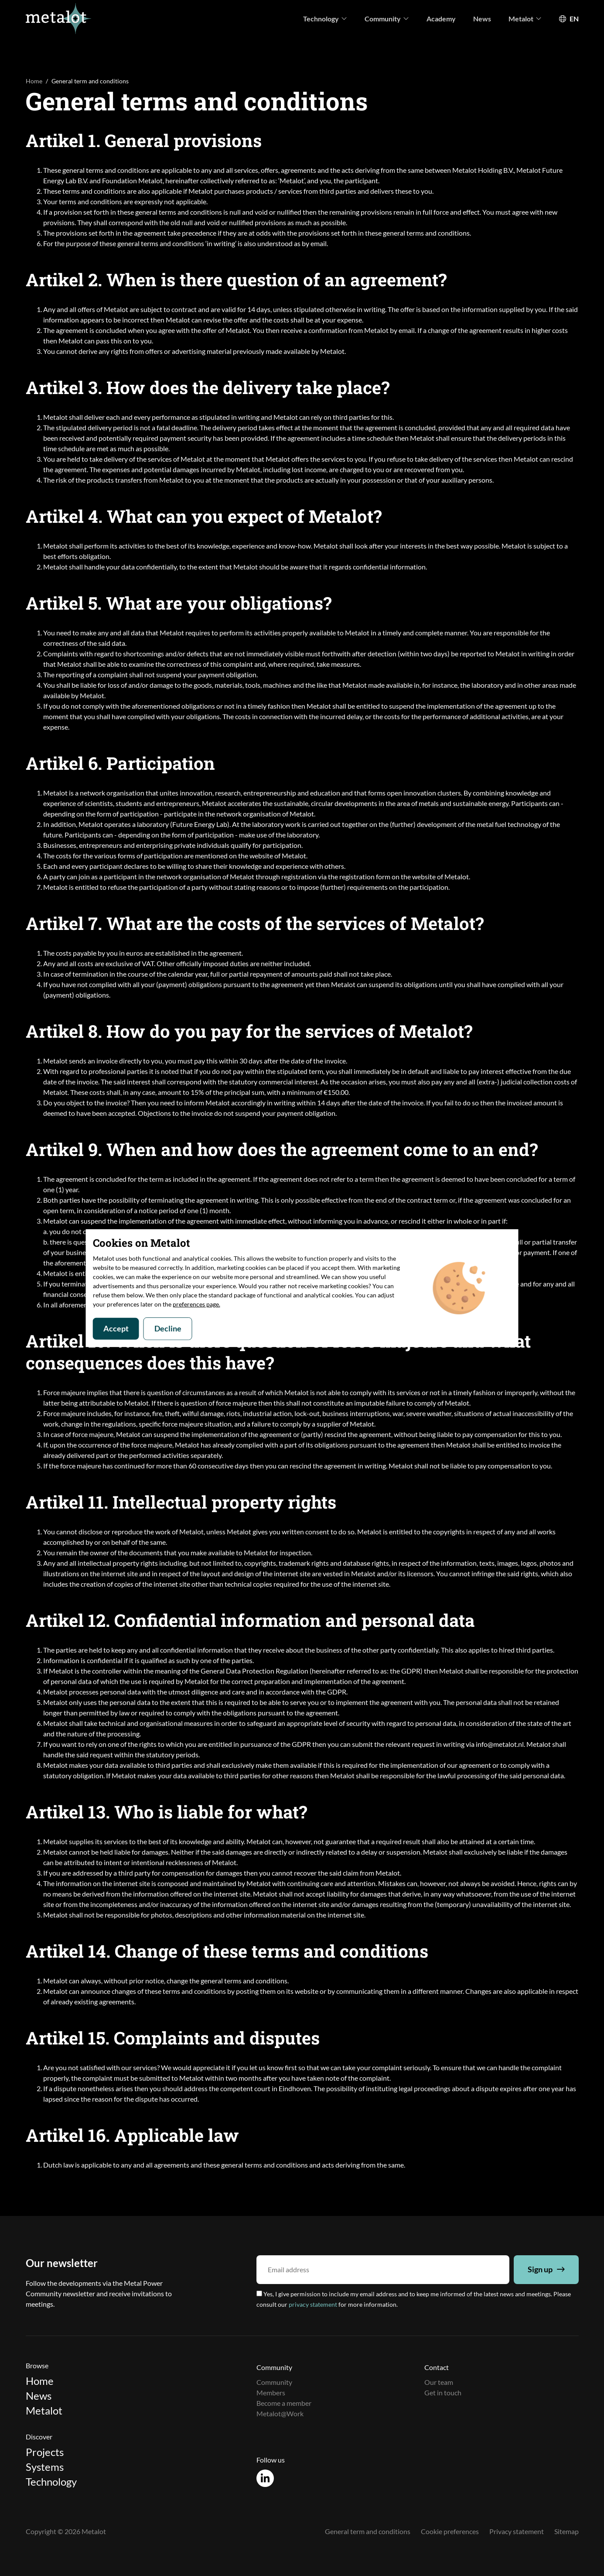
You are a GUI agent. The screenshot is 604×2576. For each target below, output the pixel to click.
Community (387, 18)
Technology (325, 18)
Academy (441, 18)
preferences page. (196, 1303)
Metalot (525, 18)
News (482, 18)
